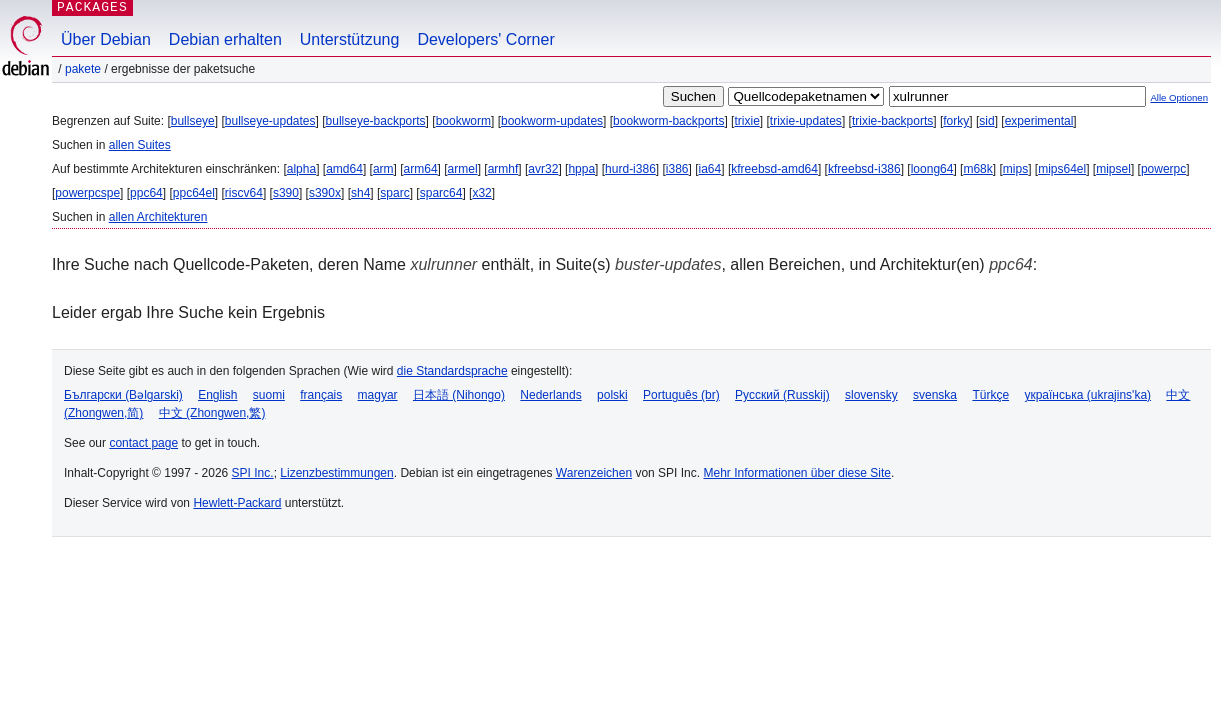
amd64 (344, 169)
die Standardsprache (452, 371)
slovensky (871, 395)
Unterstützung (350, 39)
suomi (269, 395)
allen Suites (140, 145)
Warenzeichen (594, 473)
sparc (394, 193)
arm (383, 169)
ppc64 (146, 193)
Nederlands (550, 395)
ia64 (710, 169)
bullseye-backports (376, 121)
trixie (746, 121)
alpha (301, 169)
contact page (143, 443)
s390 (286, 193)
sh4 (360, 193)
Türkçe (990, 395)
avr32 (543, 169)
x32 (481, 193)
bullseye (193, 121)
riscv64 (244, 193)
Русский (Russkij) (782, 395)
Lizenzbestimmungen (336, 473)
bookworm (463, 121)
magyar (378, 395)
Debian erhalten (225, 39)
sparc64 (441, 193)
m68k (977, 169)
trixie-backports (892, 121)
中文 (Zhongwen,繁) (212, 413)
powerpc (1163, 169)
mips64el (1062, 169)
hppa (581, 169)
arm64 (421, 169)
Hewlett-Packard (237, 503)
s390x (325, 193)
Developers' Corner (485, 39)
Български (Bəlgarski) (123, 395)
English (217, 395)
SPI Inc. (253, 473)
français (321, 395)
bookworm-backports (668, 121)
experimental (1039, 121)
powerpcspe (87, 193)
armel (463, 169)
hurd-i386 (630, 169)
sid (986, 121)
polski (612, 395)
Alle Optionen (1179, 97)
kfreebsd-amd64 (774, 169)
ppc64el (194, 193)
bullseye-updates (270, 121)
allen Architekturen (158, 217)
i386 (677, 169)
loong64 (932, 169)
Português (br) (681, 395)
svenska (935, 395)
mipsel (1113, 169)
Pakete (83, 69)
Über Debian (106, 39)
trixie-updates (806, 121)
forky (956, 121)
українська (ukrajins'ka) (1087, 395)
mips (1015, 169)
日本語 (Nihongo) (459, 395)
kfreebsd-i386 (864, 169)
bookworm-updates (552, 121)
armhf (503, 169)
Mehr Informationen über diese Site (796, 473)
